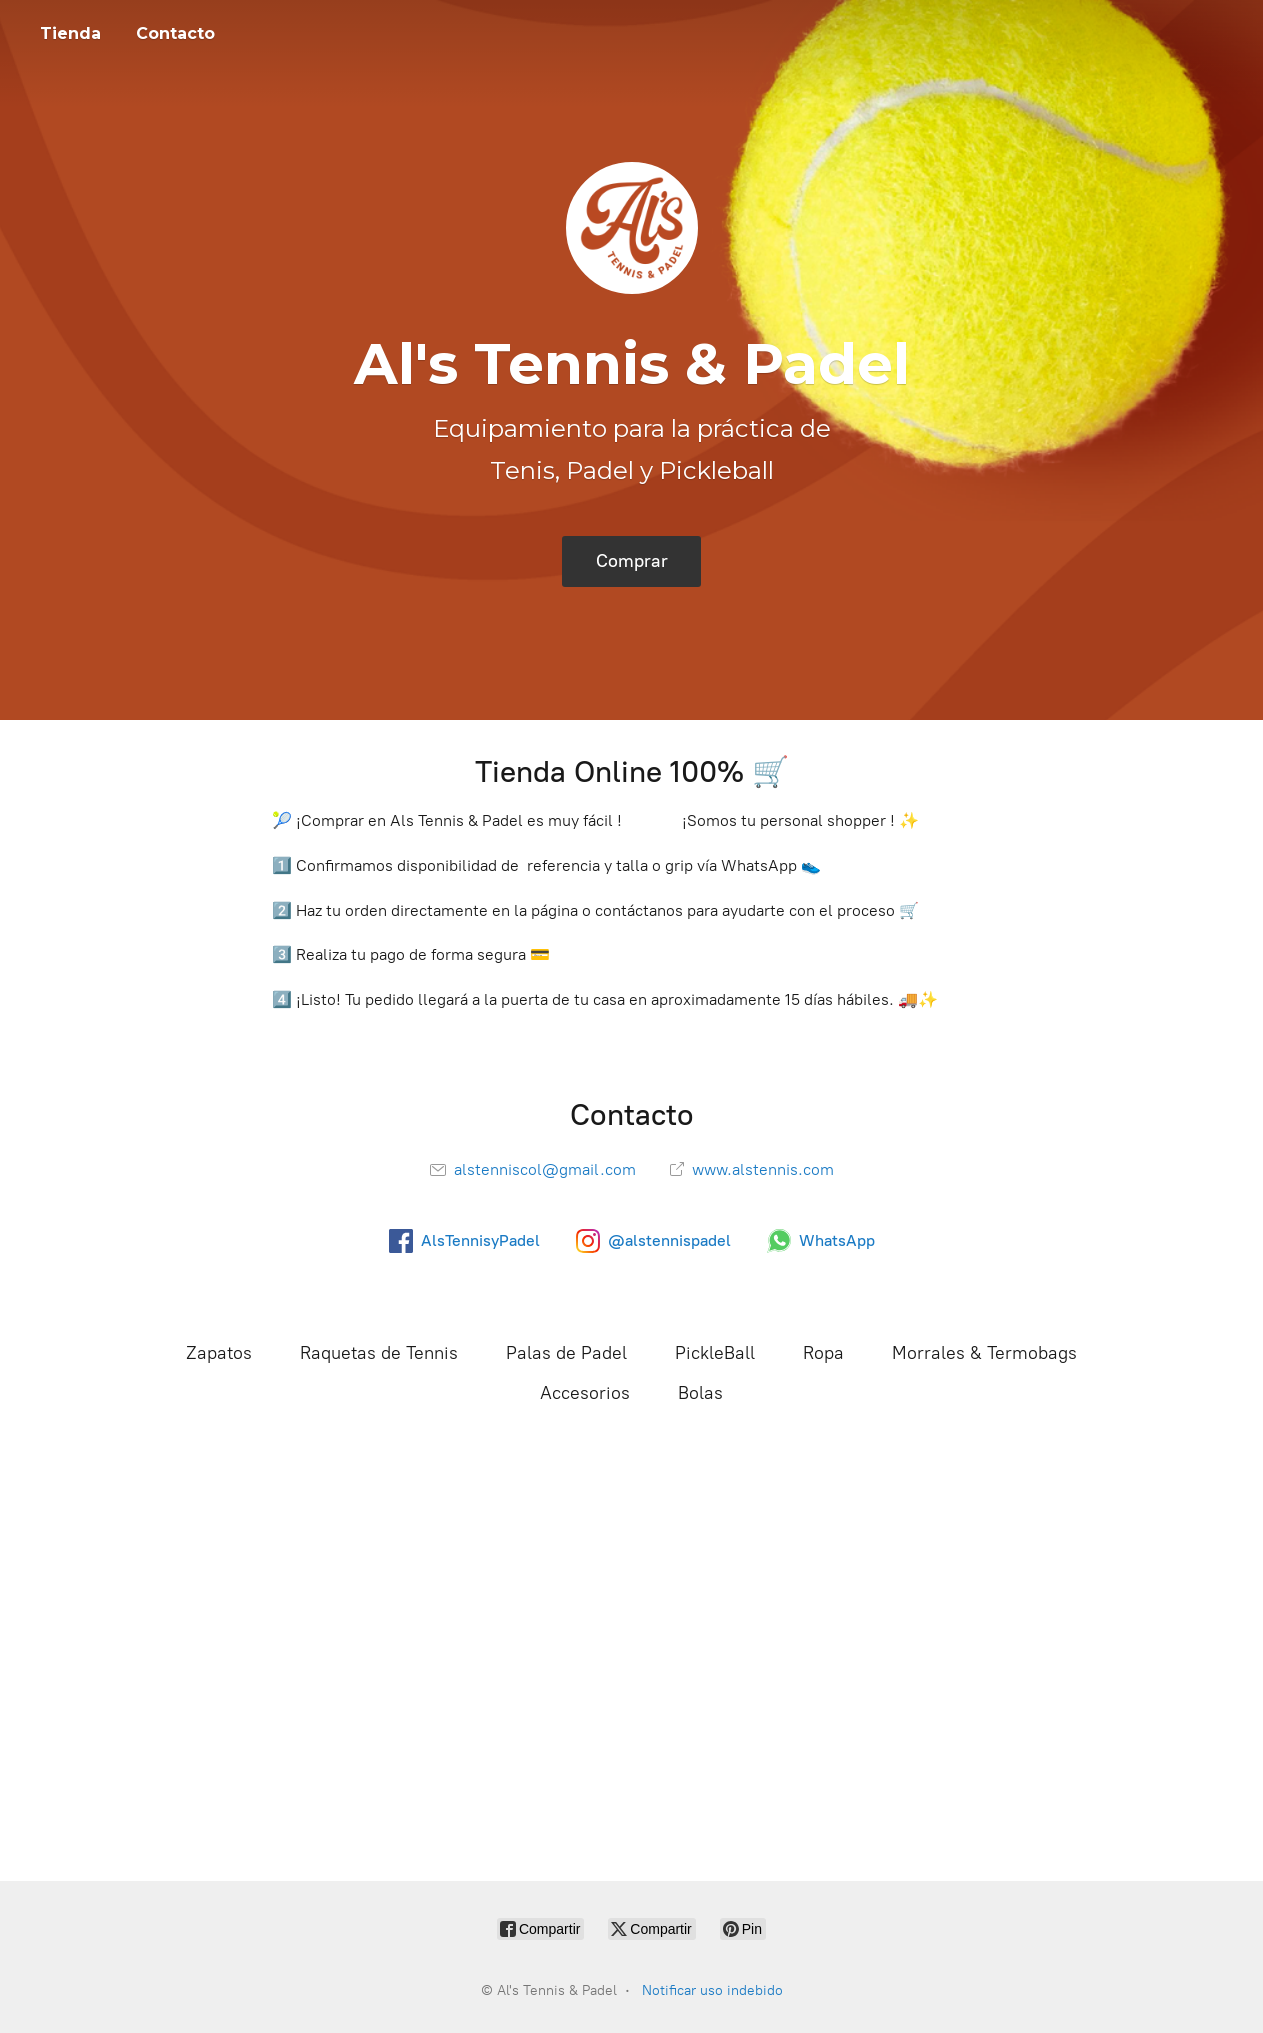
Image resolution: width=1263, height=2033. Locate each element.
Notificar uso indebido (712, 1990)
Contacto (175, 33)
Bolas (700, 1393)
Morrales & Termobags (984, 1353)
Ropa (823, 1353)
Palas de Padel (566, 1353)
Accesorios (585, 1393)
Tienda (70, 33)
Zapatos (219, 1353)
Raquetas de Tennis (379, 1353)
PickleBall (715, 1353)
